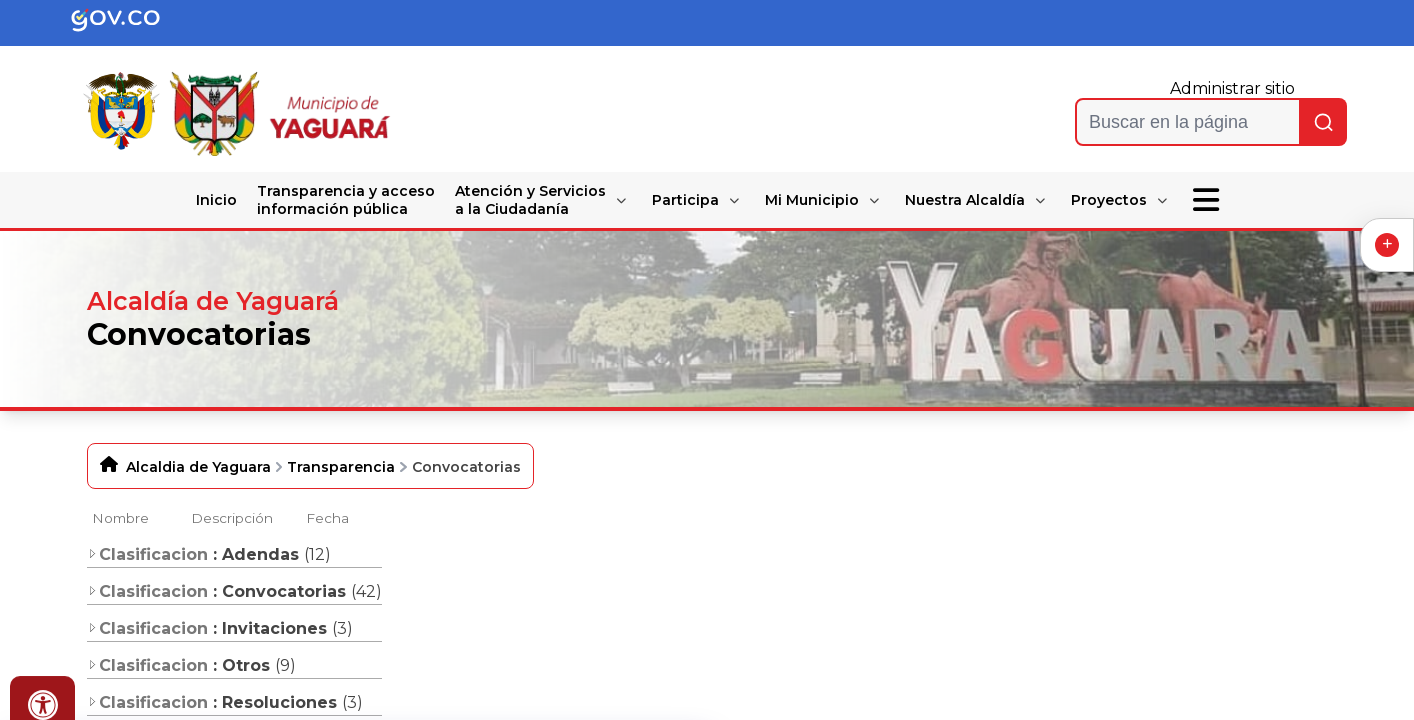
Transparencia (341, 467)
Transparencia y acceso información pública (346, 200)
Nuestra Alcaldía (965, 200)
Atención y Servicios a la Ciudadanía (530, 200)
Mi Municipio (812, 200)
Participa (685, 200)
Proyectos (1109, 200)
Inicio (216, 200)
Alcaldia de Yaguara (198, 467)
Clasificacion (147, 554)
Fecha (327, 518)
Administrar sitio (1232, 88)
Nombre (120, 518)
